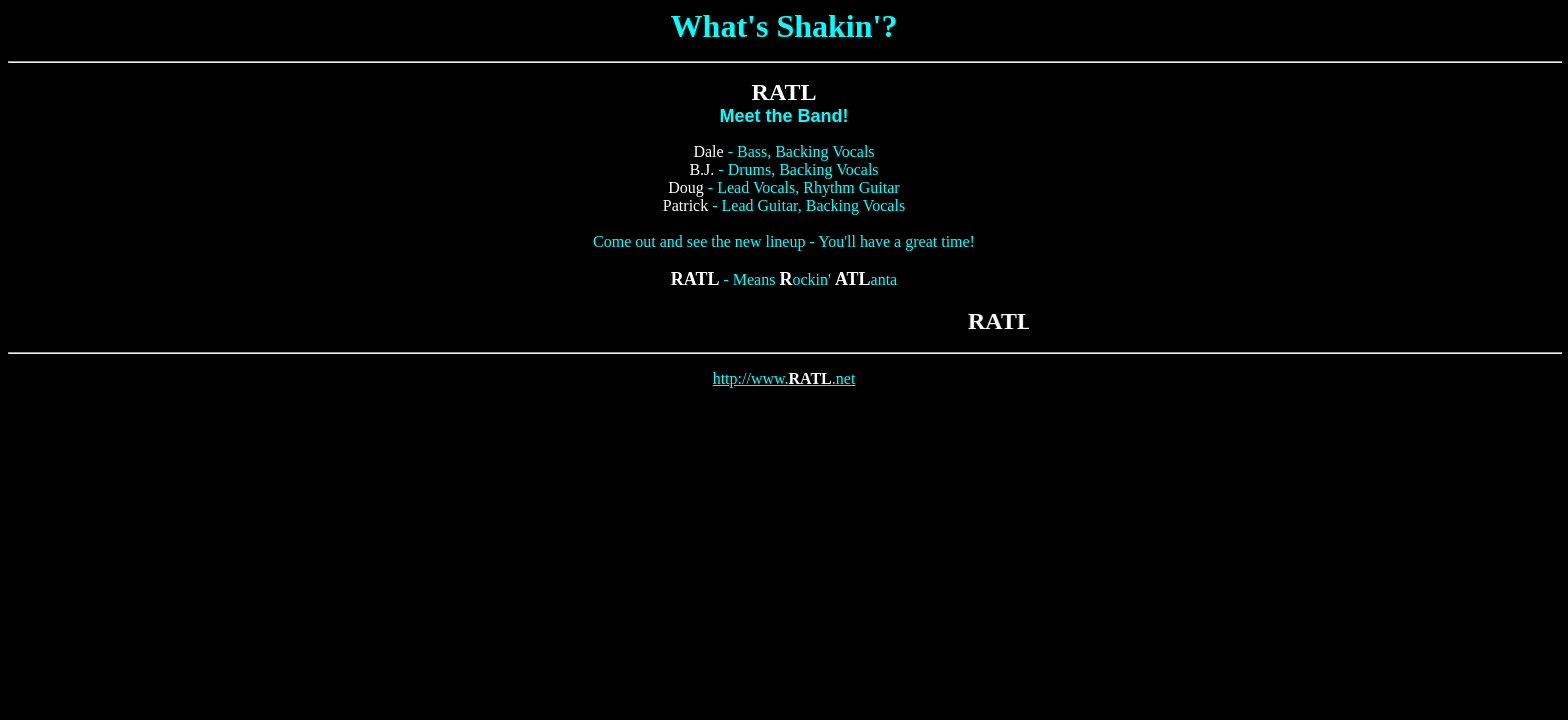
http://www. (751, 378)
